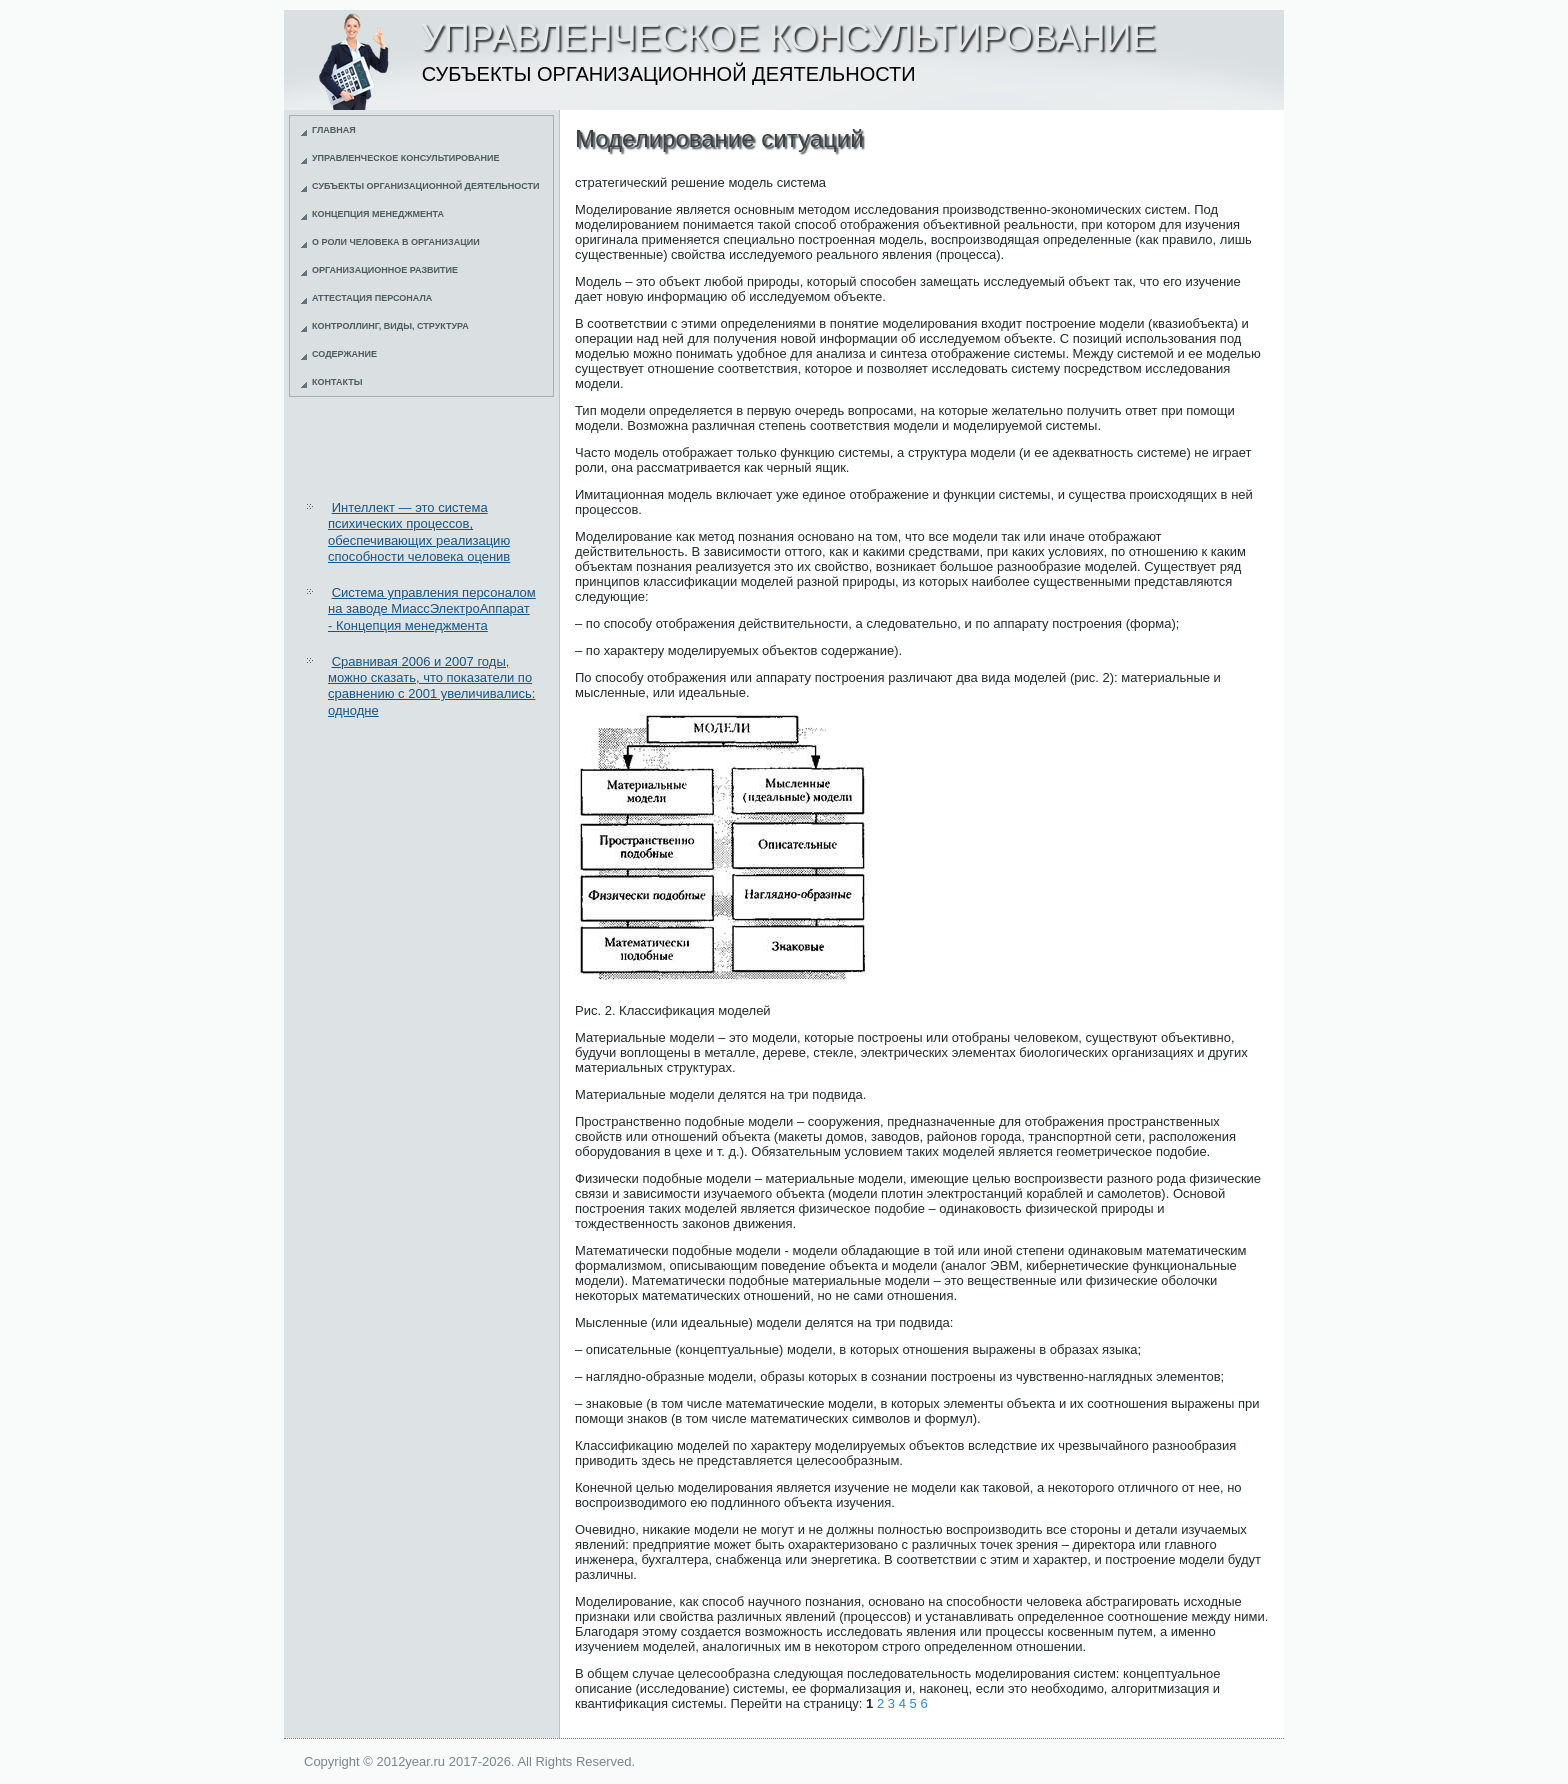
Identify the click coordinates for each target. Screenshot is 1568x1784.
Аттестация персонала (372, 298)
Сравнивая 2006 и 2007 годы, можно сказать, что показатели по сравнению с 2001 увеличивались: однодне (431, 686)
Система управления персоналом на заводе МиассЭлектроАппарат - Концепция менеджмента (432, 609)
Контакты (337, 382)
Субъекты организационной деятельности (426, 186)
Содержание (344, 354)
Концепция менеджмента (378, 214)
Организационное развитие (385, 270)
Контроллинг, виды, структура (390, 326)
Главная (334, 130)
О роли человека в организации (396, 242)
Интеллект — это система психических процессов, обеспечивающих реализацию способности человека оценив (419, 532)
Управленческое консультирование (406, 158)
